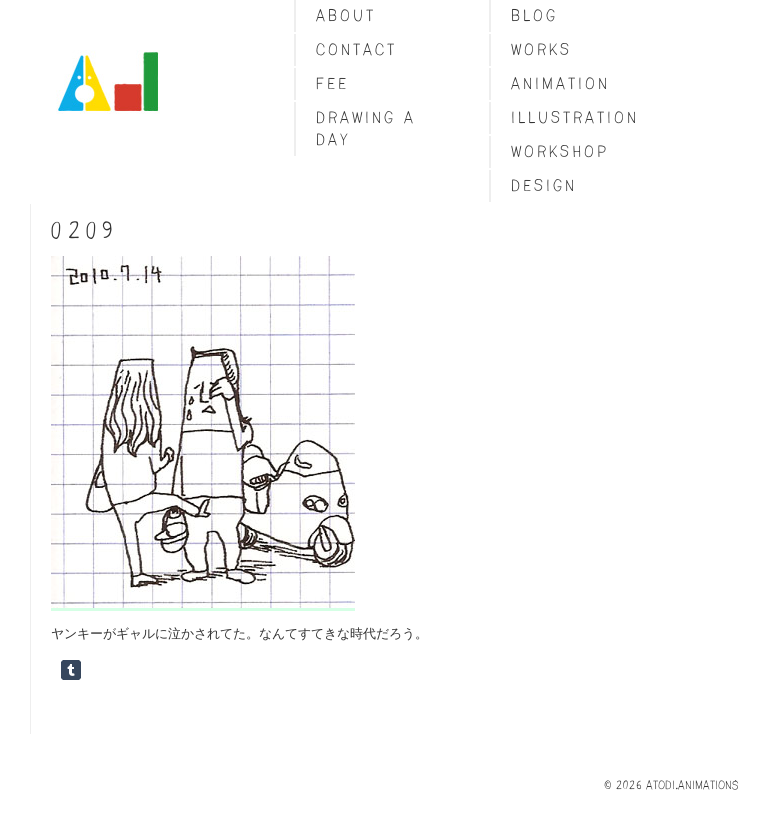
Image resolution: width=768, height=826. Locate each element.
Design (544, 185)
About (346, 15)
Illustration (575, 117)
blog (534, 15)
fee (332, 83)
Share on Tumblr (71, 670)
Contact (356, 49)
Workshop (560, 151)
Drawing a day (366, 128)
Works (541, 49)
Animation (560, 83)
